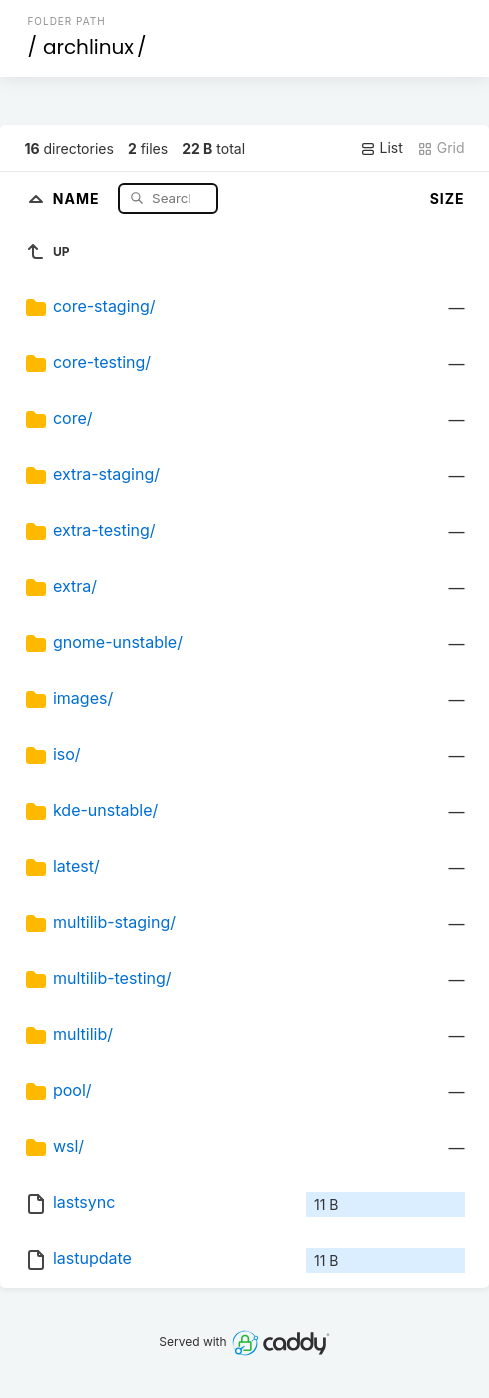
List (381, 148)
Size (447, 198)
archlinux (88, 47)
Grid (441, 148)
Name (78, 197)
